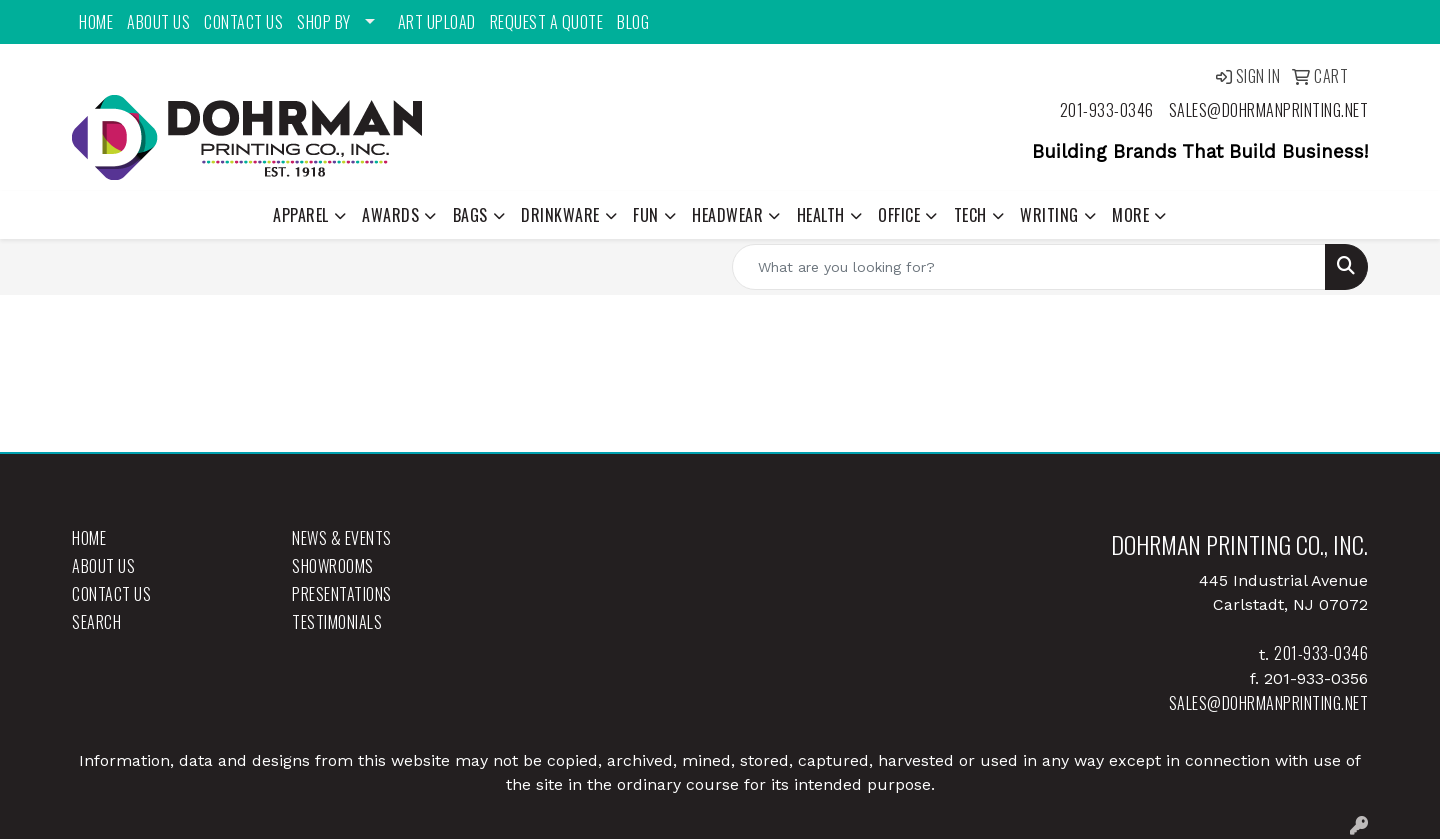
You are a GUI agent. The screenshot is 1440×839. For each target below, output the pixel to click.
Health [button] (821, 215)
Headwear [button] (727, 215)
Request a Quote (547, 22)
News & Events (342, 538)
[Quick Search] (1029, 267)
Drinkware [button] (560, 215)
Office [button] (899, 215)
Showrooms (333, 566)
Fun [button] (646, 215)
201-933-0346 (1107, 110)
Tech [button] (970, 215)
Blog (633, 22)
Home (96, 22)
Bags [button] (470, 215)
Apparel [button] (301, 215)
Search (96, 622)
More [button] (1130, 215)
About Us (158, 22)
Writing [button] (1049, 215)
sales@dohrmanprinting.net (1269, 110)
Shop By (324, 22)
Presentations (342, 594)
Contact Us (243, 22)
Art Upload (437, 22)
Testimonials (337, 622)
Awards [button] (390, 215)
